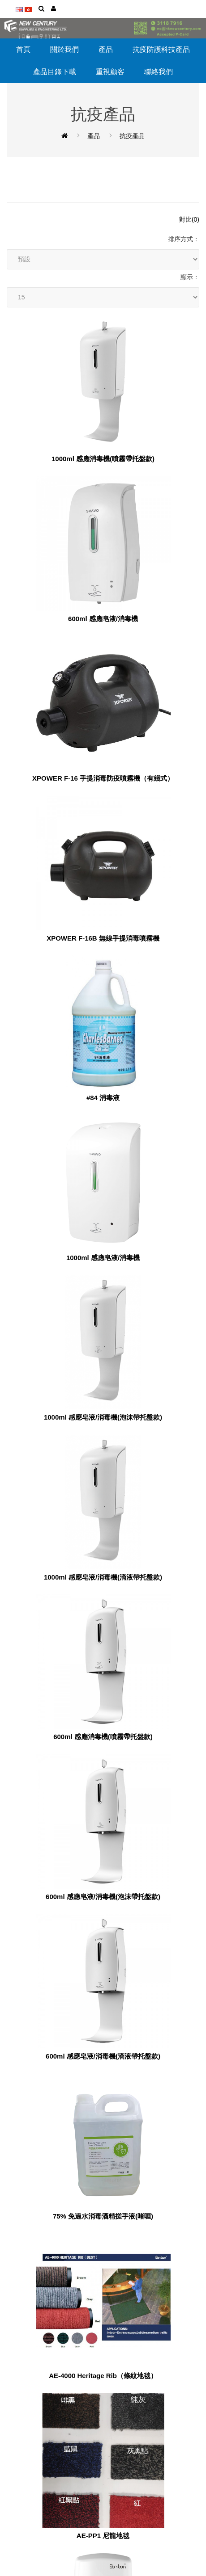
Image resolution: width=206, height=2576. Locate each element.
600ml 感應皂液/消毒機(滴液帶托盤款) (103, 2056)
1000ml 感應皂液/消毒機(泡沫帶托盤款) (103, 1417)
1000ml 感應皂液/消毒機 (103, 1257)
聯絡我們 (158, 72)
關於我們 (64, 49)
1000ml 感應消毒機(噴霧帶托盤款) (103, 458)
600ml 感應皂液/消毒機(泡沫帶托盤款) (103, 1896)
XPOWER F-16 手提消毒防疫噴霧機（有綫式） (103, 778)
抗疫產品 (132, 135)
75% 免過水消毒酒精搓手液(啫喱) (103, 2216)
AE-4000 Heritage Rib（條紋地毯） (103, 2375)
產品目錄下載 (54, 72)
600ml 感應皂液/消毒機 (103, 618)
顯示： (189, 277)
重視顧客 (110, 72)
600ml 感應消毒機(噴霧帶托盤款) (103, 1736)
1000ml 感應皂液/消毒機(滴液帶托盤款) (103, 1577)
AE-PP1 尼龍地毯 (103, 2535)
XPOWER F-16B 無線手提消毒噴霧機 (103, 938)
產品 (106, 49)
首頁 (23, 49)
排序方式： (183, 239)
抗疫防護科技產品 (161, 49)
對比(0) (189, 219)
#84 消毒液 (103, 1097)
